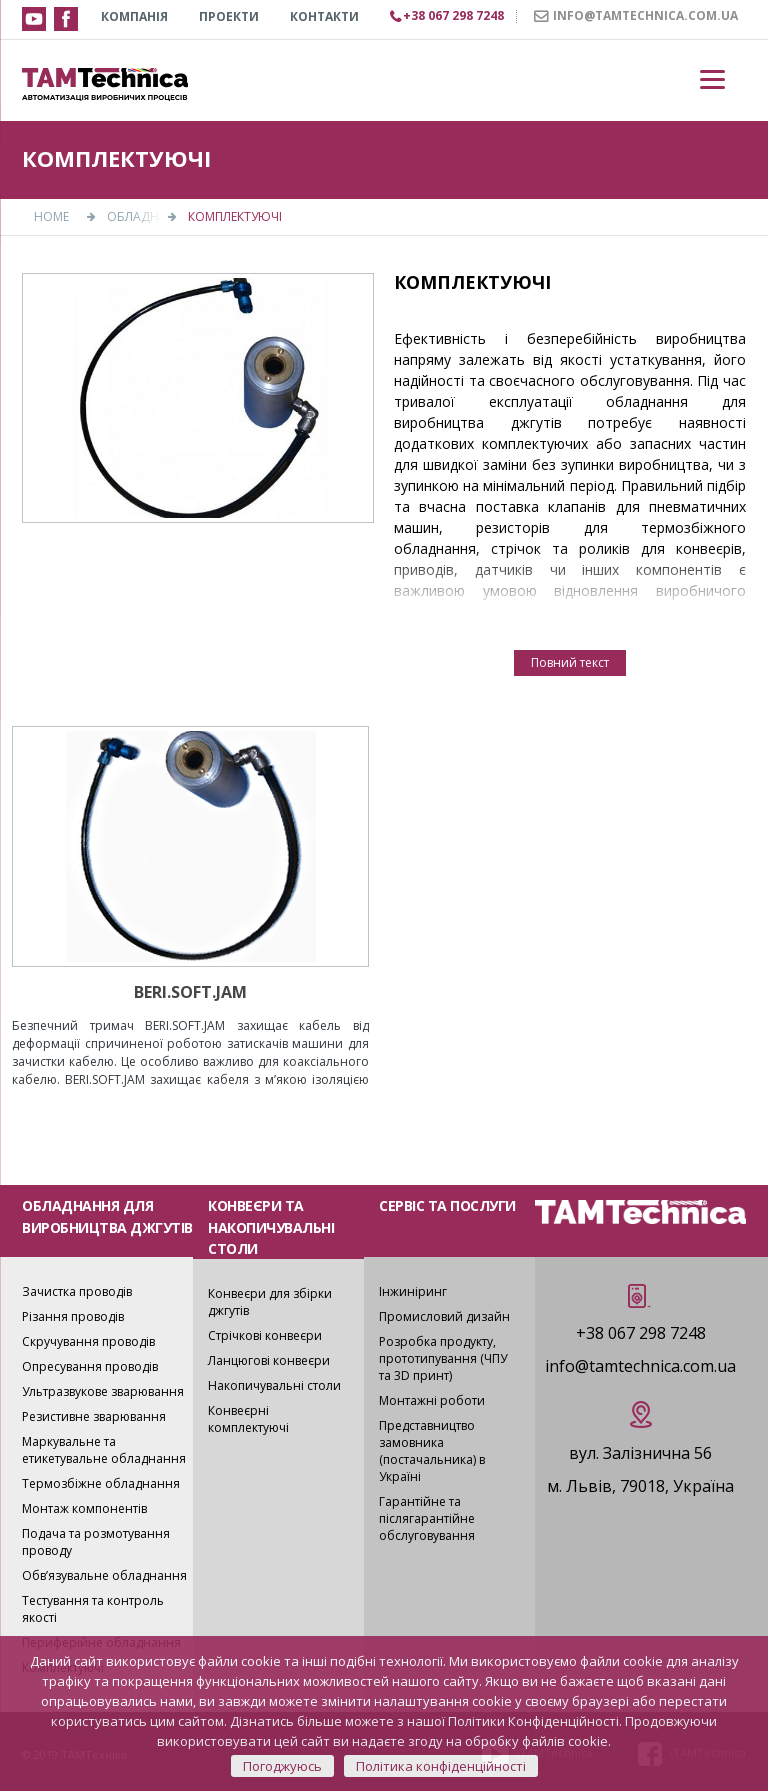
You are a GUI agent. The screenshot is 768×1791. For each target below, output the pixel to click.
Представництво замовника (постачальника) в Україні (432, 1451)
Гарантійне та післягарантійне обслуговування (427, 1518)
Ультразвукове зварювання (103, 1391)
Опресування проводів (90, 1366)
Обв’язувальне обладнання (104, 1575)
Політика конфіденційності (441, 1766)
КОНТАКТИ (324, 16)
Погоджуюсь (282, 1766)
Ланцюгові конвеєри (269, 1360)
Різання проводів (73, 1316)
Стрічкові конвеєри (265, 1335)
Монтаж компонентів (84, 1508)
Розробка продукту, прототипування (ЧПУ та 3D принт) (443, 1358)
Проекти (229, 16)
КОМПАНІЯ (134, 16)
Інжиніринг (413, 1291)
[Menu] (712, 79)
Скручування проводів (88, 1341)
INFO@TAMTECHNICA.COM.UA (645, 15)
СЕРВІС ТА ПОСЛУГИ (447, 1205)
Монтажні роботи (432, 1400)
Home (51, 216)
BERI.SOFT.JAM (190, 992)
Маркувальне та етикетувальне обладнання (104, 1450)
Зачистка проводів (77, 1291)
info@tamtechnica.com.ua (640, 1366)
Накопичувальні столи (274, 1385)
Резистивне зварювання (94, 1416)
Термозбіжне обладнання (101, 1483)
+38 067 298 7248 (641, 1333)
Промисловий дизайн (444, 1316)
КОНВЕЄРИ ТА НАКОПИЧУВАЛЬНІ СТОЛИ (271, 1227)
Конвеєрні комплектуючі (248, 1419)
